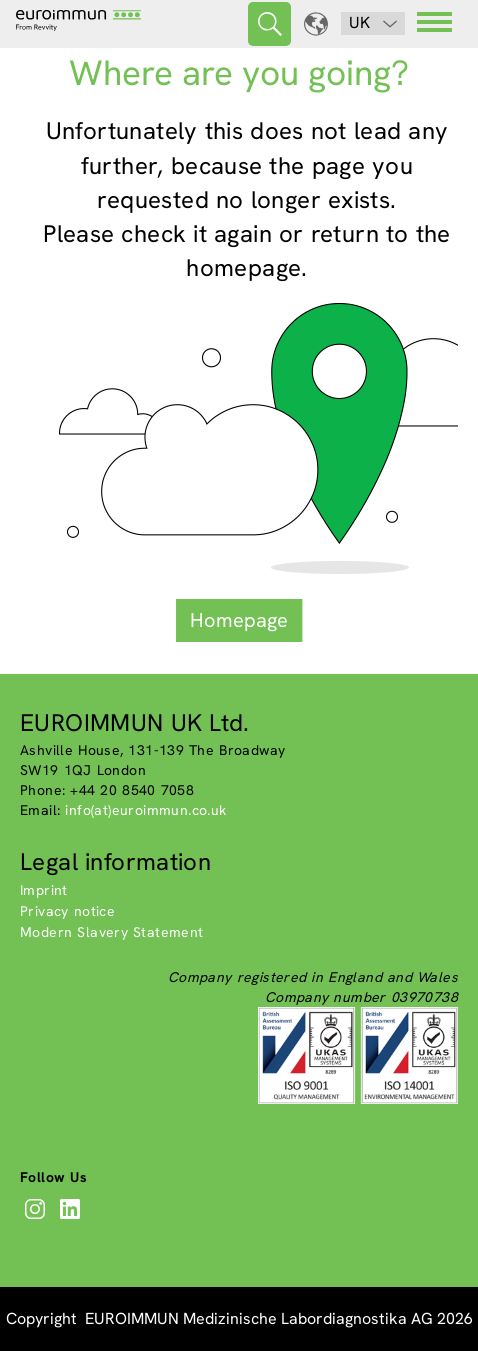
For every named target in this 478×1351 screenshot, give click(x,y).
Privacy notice (67, 911)
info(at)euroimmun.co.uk (145, 810)
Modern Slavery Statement (112, 932)
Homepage (239, 620)
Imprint (44, 890)
